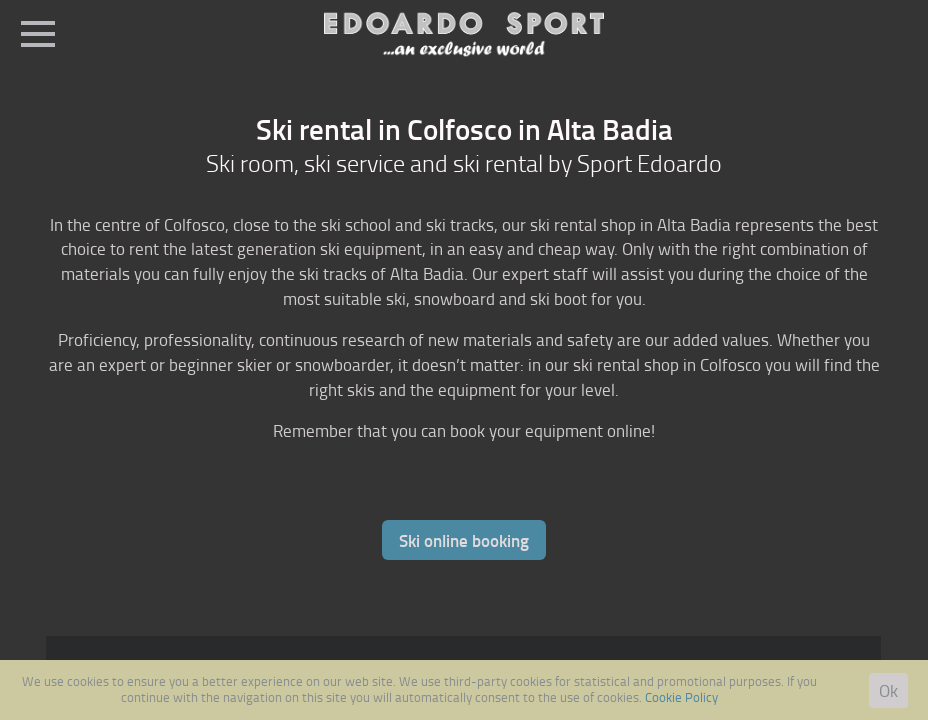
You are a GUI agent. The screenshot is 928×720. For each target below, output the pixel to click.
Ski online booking (464, 540)
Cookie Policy (681, 697)
